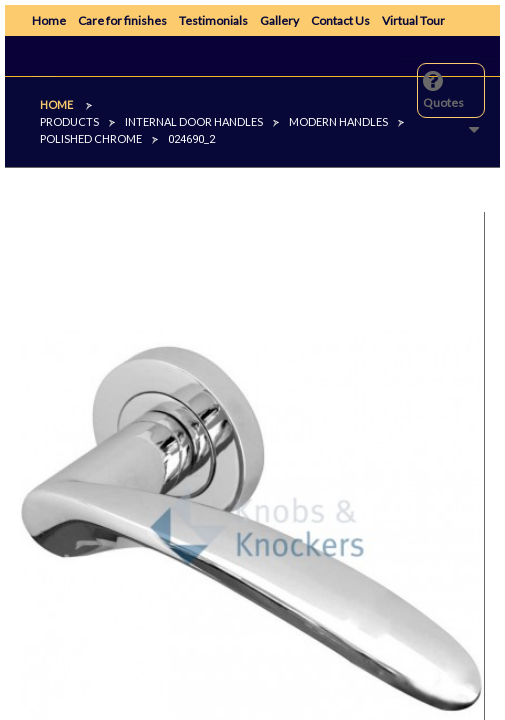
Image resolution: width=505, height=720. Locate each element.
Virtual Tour (413, 20)
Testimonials (213, 20)
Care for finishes (122, 20)
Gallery (279, 20)
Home (49, 20)
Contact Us (340, 20)
